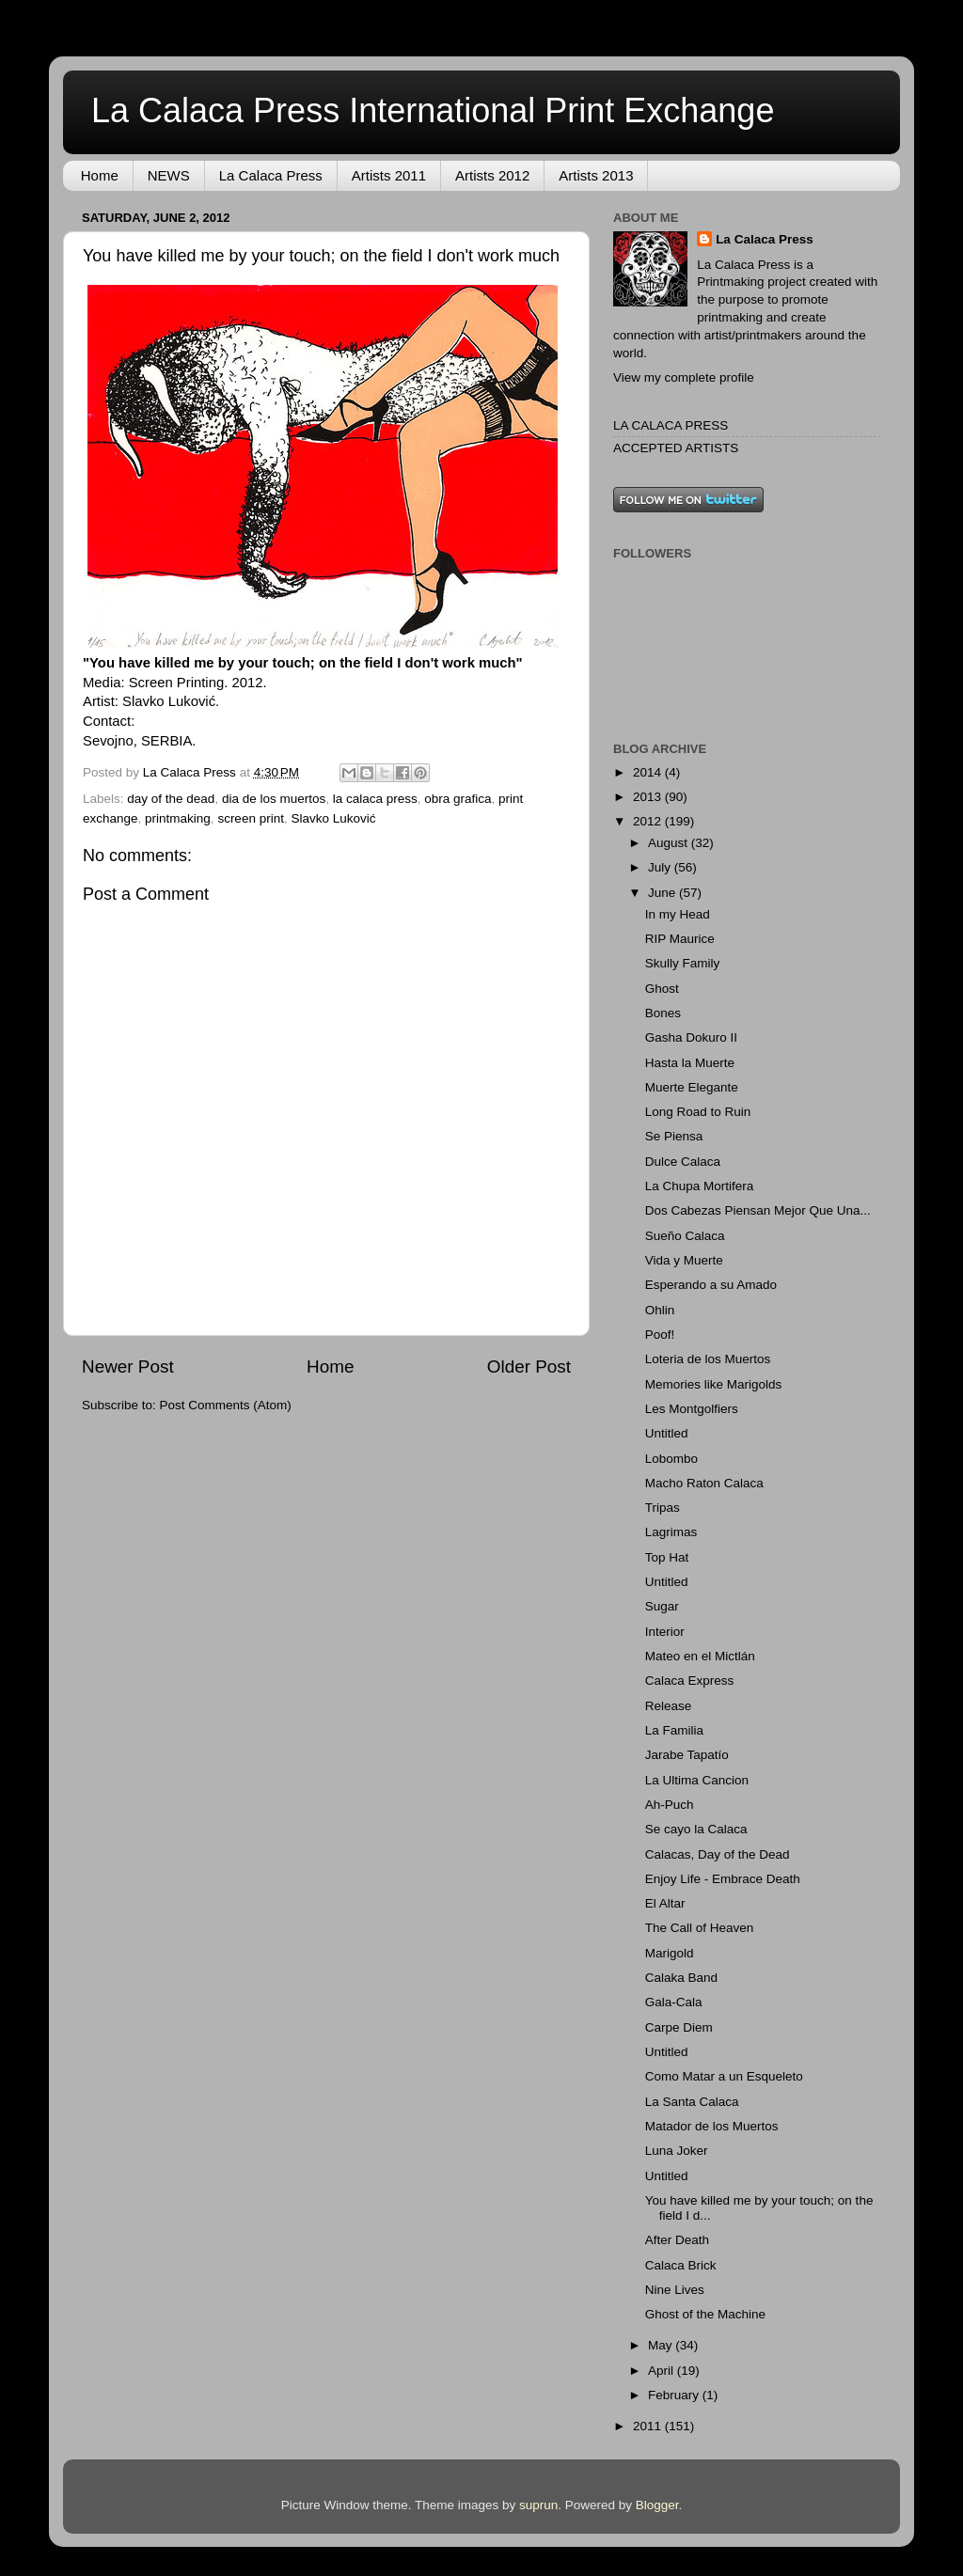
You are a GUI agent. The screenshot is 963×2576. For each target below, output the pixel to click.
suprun (538, 2505)
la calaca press (375, 799)
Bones (663, 1013)
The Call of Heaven (699, 1928)
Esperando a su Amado (711, 1285)
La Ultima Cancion (697, 1780)
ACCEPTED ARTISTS (675, 448)
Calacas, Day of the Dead (717, 1854)
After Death (677, 2240)
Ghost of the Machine (705, 2314)
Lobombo (671, 1459)
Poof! (660, 1334)
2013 (649, 797)
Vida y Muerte (684, 1260)
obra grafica (457, 799)
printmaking (178, 818)
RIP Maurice (680, 939)
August (669, 843)
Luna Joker (676, 2151)
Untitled (666, 1433)
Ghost (662, 989)
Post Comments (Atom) (226, 1405)
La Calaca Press (271, 175)
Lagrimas (671, 1532)
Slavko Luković (333, 818)
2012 (649, 821)
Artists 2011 (389, 175)
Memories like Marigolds (713, 1384)
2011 (649, 2426)
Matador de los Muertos (712, 2126)
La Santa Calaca (692, 2102)
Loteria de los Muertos (708, 1359)
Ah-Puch (669, 1805)
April (662, 2371)
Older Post (529, 1366)
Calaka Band (681, 1978)
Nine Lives (674, 2290)
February (675, 2395)
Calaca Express (689, 1680)
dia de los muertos (273, 799)
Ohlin (660, 1310)
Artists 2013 (596, 175)
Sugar (662, 1606)
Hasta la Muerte (689, 1063)
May (661, 2345)
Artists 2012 (492, 175)
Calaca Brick (681, 2265)
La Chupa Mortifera (699, 1186)
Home (99, 175)
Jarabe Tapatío (687, 1755)
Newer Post (128, 1366)
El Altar (665, 1903)
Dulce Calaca (682, 1161)
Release (668, 1706)
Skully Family (682, 963)
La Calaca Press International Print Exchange (432, 110)
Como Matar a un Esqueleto (724, 2076)
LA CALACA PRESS (670, 425)
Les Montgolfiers (691, 1409)
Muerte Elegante (691, 1087)
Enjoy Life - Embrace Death (722, 1879)
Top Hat (667, 1557)
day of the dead (170, 799)
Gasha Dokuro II (691, 1037)
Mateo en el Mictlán (700, 1656)
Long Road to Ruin (698, 1112)
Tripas (662, 1507)
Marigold (669, 1953)
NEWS (169, 175)
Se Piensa (674, 1136)
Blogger (657, 2505)
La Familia (674, 1730)
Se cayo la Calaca (696, 1829)
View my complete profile (683, 377)
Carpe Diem (679, 2027)
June (663, 893)
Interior (665, 1632)
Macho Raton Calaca (704, 1483)
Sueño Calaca (685, 1236)
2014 (649, 772)
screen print (250, 818)
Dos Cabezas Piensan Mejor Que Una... (758, 1210)
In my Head (677, 914)
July (661, 867)
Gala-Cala (674, 2002)
